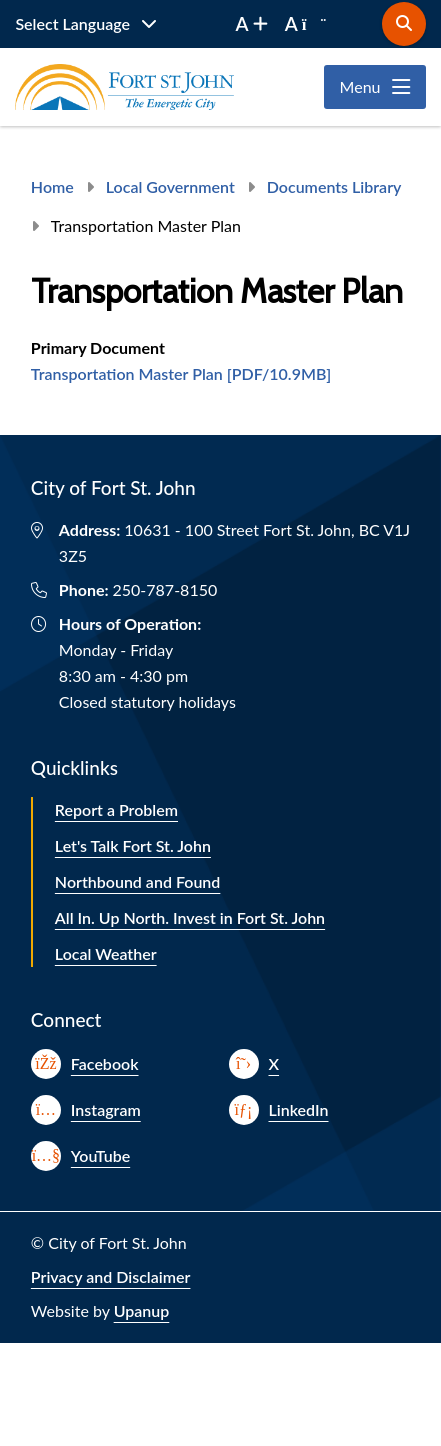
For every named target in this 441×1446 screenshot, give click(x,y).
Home (52, 186)
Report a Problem (116, 809)
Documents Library (334, 186)
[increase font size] (252, 24)
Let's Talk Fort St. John (133, 845)
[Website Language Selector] (86, 24)
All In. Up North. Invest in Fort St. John (190, 917)
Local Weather (106, 953)
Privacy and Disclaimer (111, 1276)
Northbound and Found (138, 881)
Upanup (142, 1310)
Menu (360, 86)
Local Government (170, 186)
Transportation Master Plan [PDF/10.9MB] (181, 373)
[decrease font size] (306, 24)
